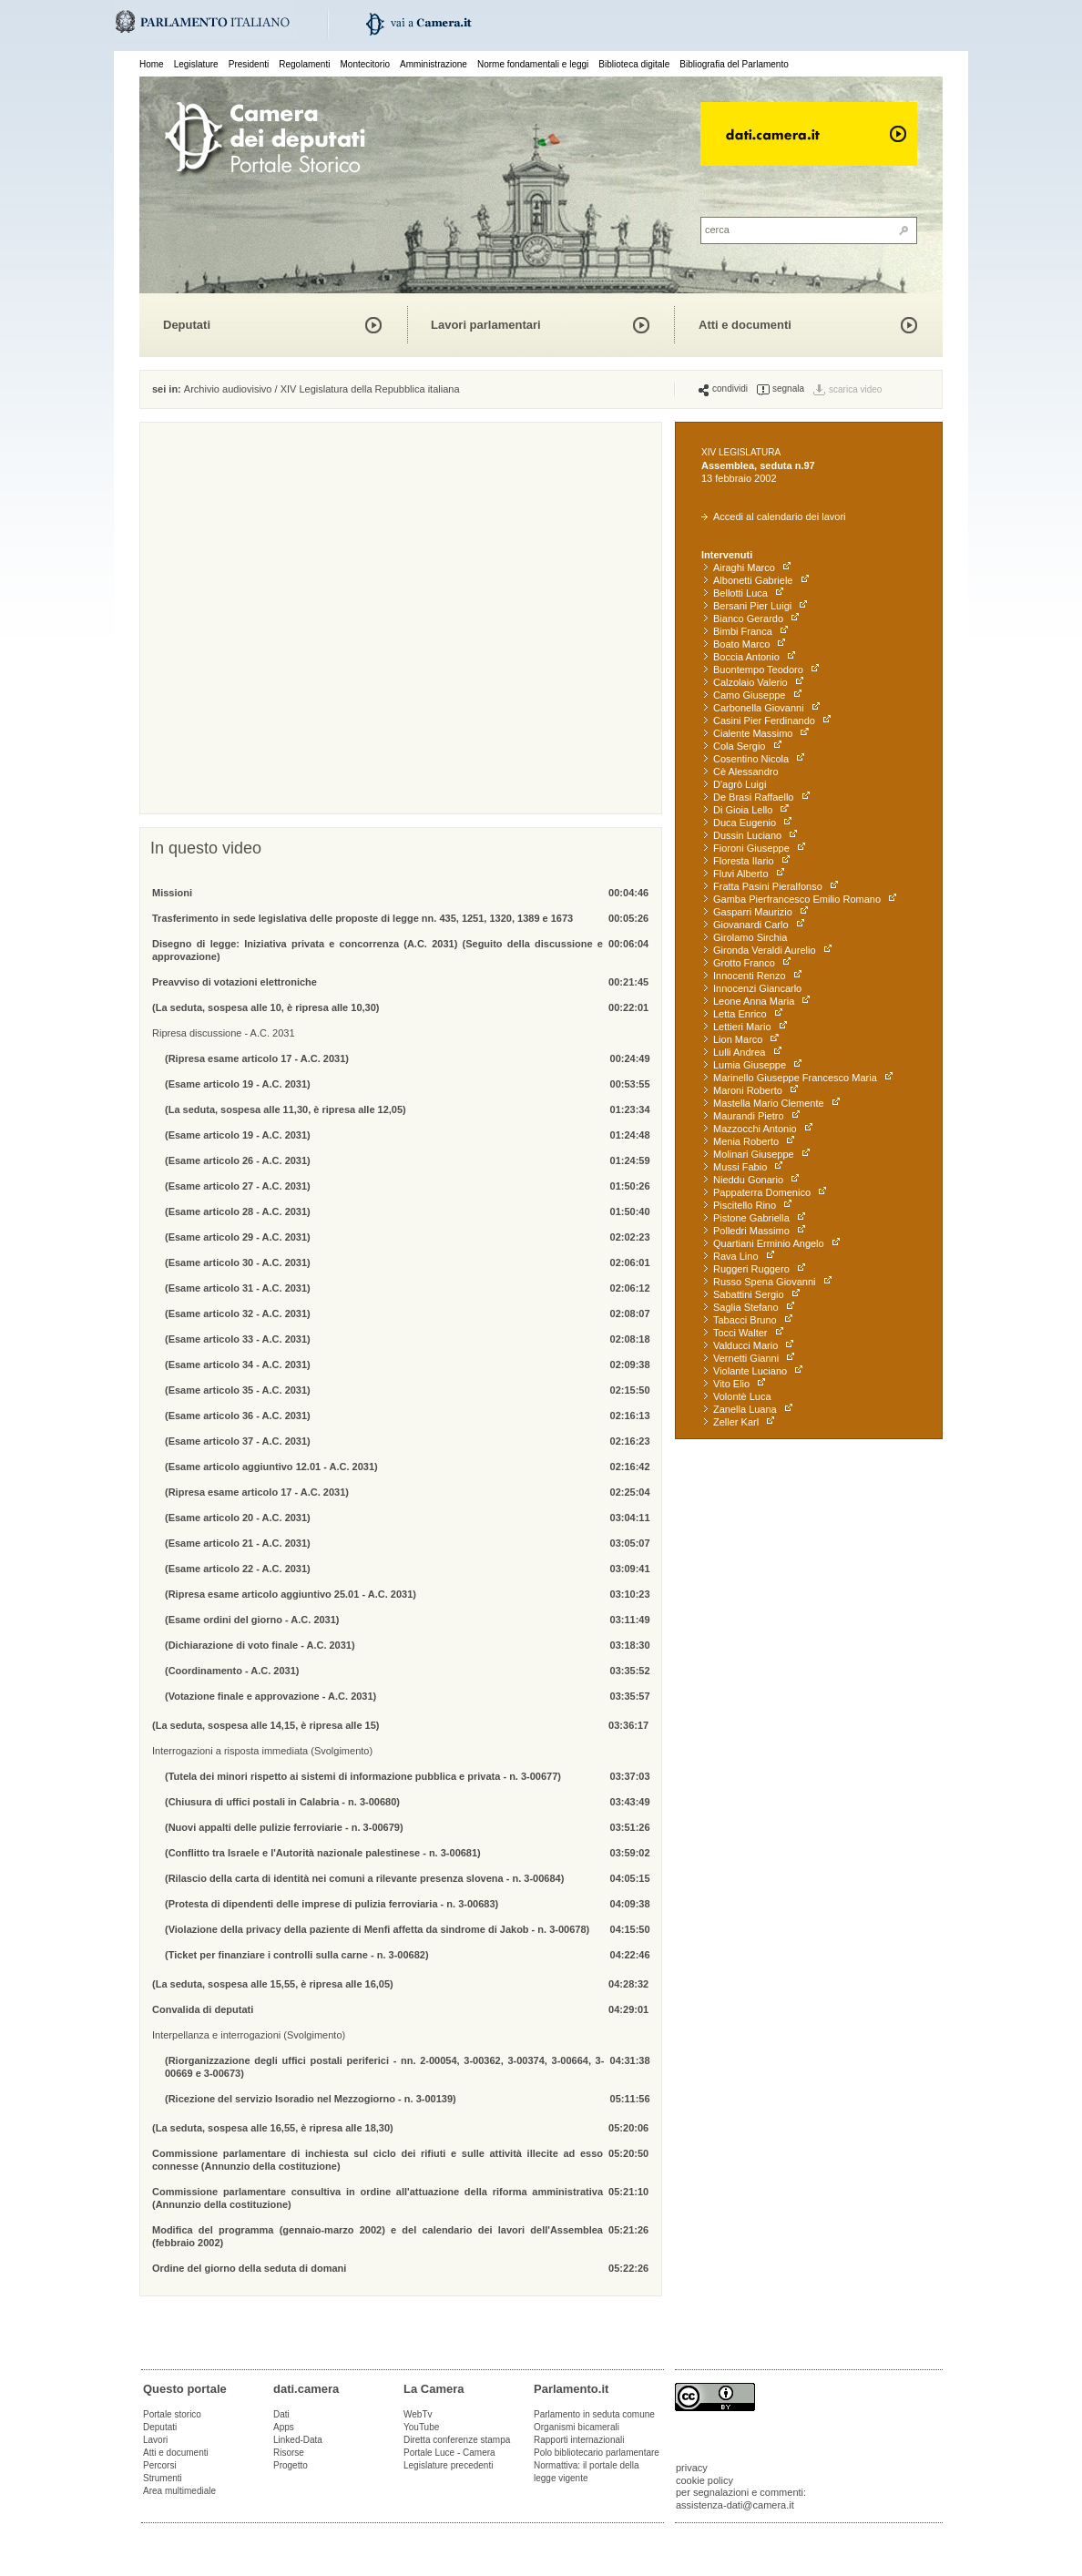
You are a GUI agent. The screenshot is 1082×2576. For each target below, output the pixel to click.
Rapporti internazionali (579, 2440)
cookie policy (704, 2480)
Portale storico (172, 2414)
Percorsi (160, 2465)
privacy (692, 2467)
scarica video (855, 389)
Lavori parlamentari (486, 325)
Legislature (196, 64)
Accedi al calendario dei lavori (773, 516)
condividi (723, 389)
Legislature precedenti (448, 2465)
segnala (780, 389)
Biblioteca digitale (633, 64)
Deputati (186, 325)
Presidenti (249, 64)
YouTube (421, 2427)
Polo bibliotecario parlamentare (596, 2453)
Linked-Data (297, 2440)
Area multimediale (179, 2491)
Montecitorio (364, 64)
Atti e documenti (745, 325)
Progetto (290, 2465)
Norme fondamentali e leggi (532, 64)
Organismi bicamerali (576, 2427)
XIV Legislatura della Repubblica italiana (370, 388)
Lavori (155, 2440)
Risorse (288, 2453)
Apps (283, 2427)
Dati (281, 2414)
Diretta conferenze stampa (456, 2440)
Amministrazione (433, 64)
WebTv (418, 2414)
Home (151, 64)
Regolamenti (304, 64)
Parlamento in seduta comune (594, 2414)
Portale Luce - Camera (449, 2453)
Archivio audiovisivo (228, 388)
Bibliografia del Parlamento (734, 64)
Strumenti (162, 2478)
